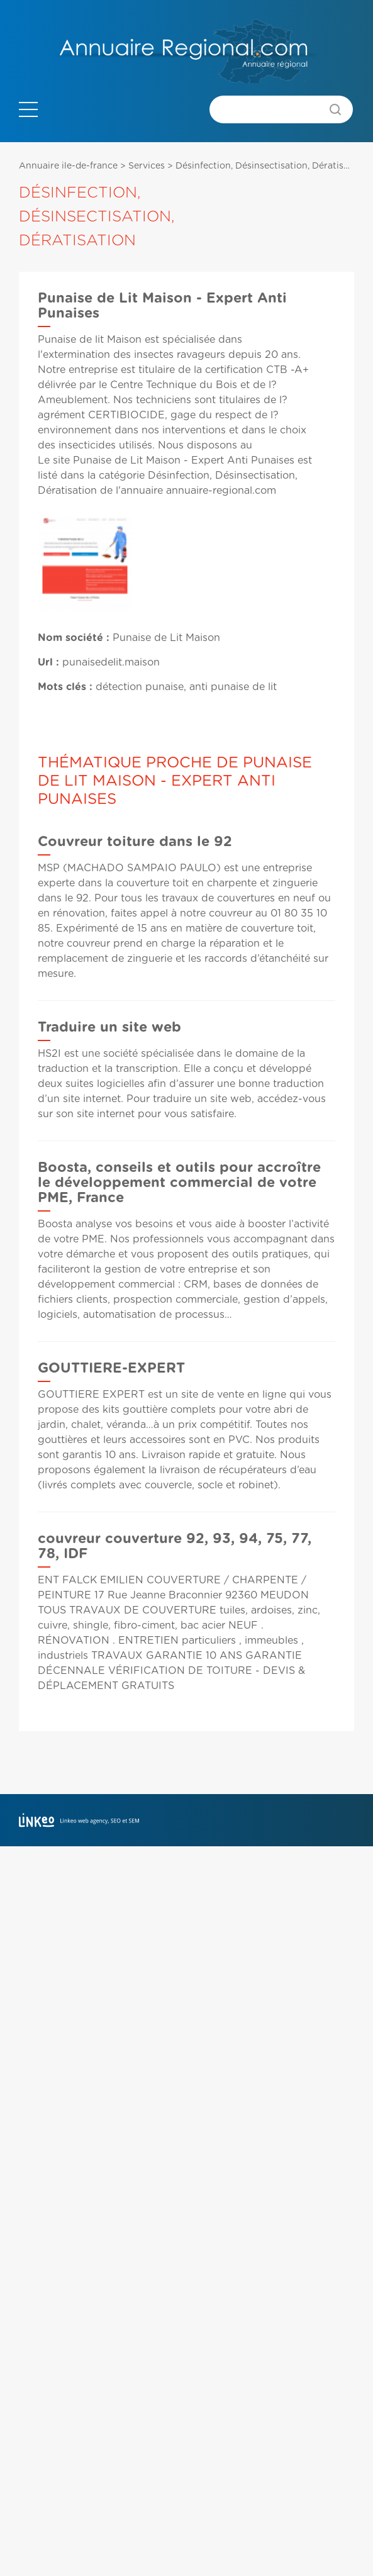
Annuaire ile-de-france (68, 166)
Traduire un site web (109, 1027)
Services (146, 166)
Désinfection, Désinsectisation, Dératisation (270, 166)
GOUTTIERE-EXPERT (111, 1368)
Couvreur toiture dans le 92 (135, 842)
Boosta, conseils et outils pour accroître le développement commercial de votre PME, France (179, 1183)
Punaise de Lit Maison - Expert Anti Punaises (183, 460)
